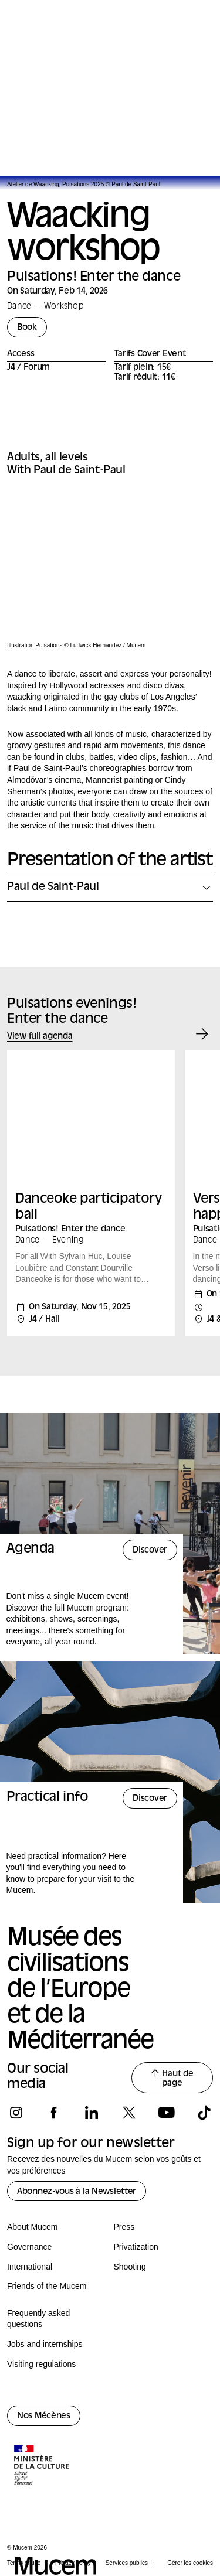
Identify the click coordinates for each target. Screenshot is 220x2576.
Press (124, 2227)
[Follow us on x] (129, 2112)
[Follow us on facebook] (54, 2112)
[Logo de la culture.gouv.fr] (42, 2466)
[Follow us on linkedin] (91, 2112)
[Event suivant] (202, 1034)
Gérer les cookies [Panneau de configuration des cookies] (190, 2563)
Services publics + (129, 2563)
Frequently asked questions (38, 2318)
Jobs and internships (44, 2344)
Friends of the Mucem (46, 2286)
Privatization (136, 2246)
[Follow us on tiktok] (204, 2112)
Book (27, 327)
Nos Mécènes (43, 2416)
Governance (29, 2246)
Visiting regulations (41, 2364)
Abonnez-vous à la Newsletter (76, 2192)
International (29, 2266)
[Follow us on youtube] (166, 2112)
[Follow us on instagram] (16, 2112)
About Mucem (32, 2227)
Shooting (130, 2266)
